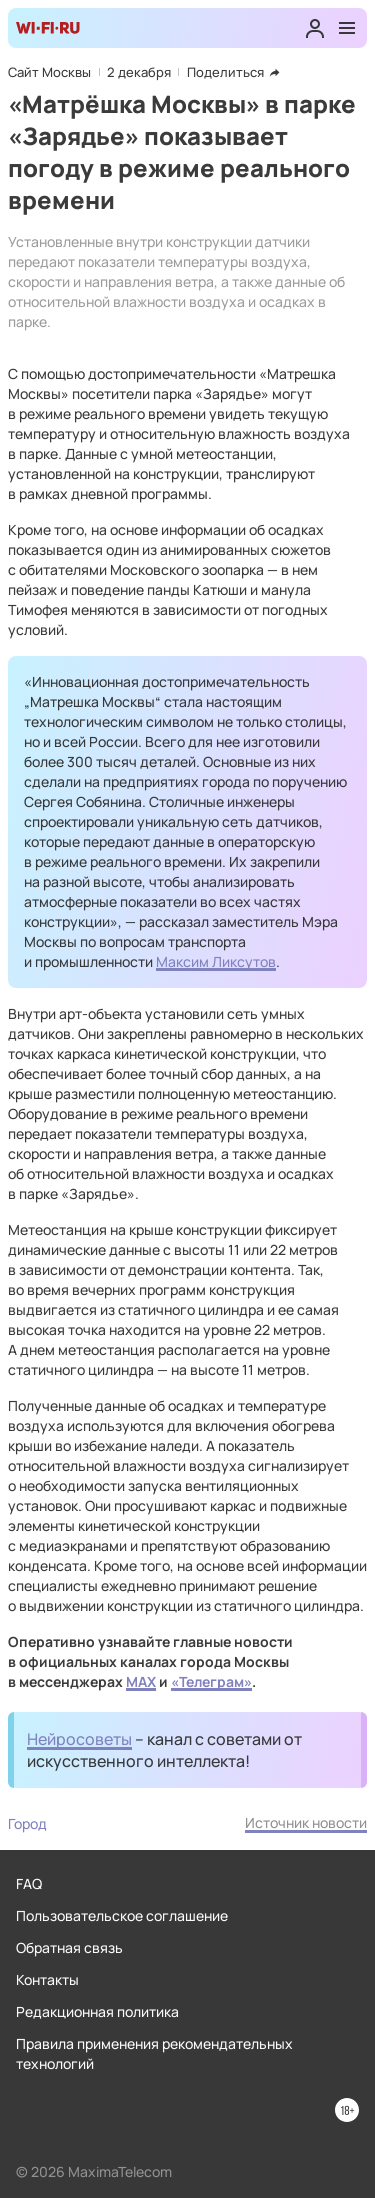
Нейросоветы (79, 1739)
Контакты (47, 1979)
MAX (141, 1681)
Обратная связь (69, 1947)
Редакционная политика (97, 2011)
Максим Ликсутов (216, 961)
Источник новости (306, 1822)
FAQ (29, 1883)
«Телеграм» (211, 1681)
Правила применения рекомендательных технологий (154, 2053)
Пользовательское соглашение (122, 1915)
